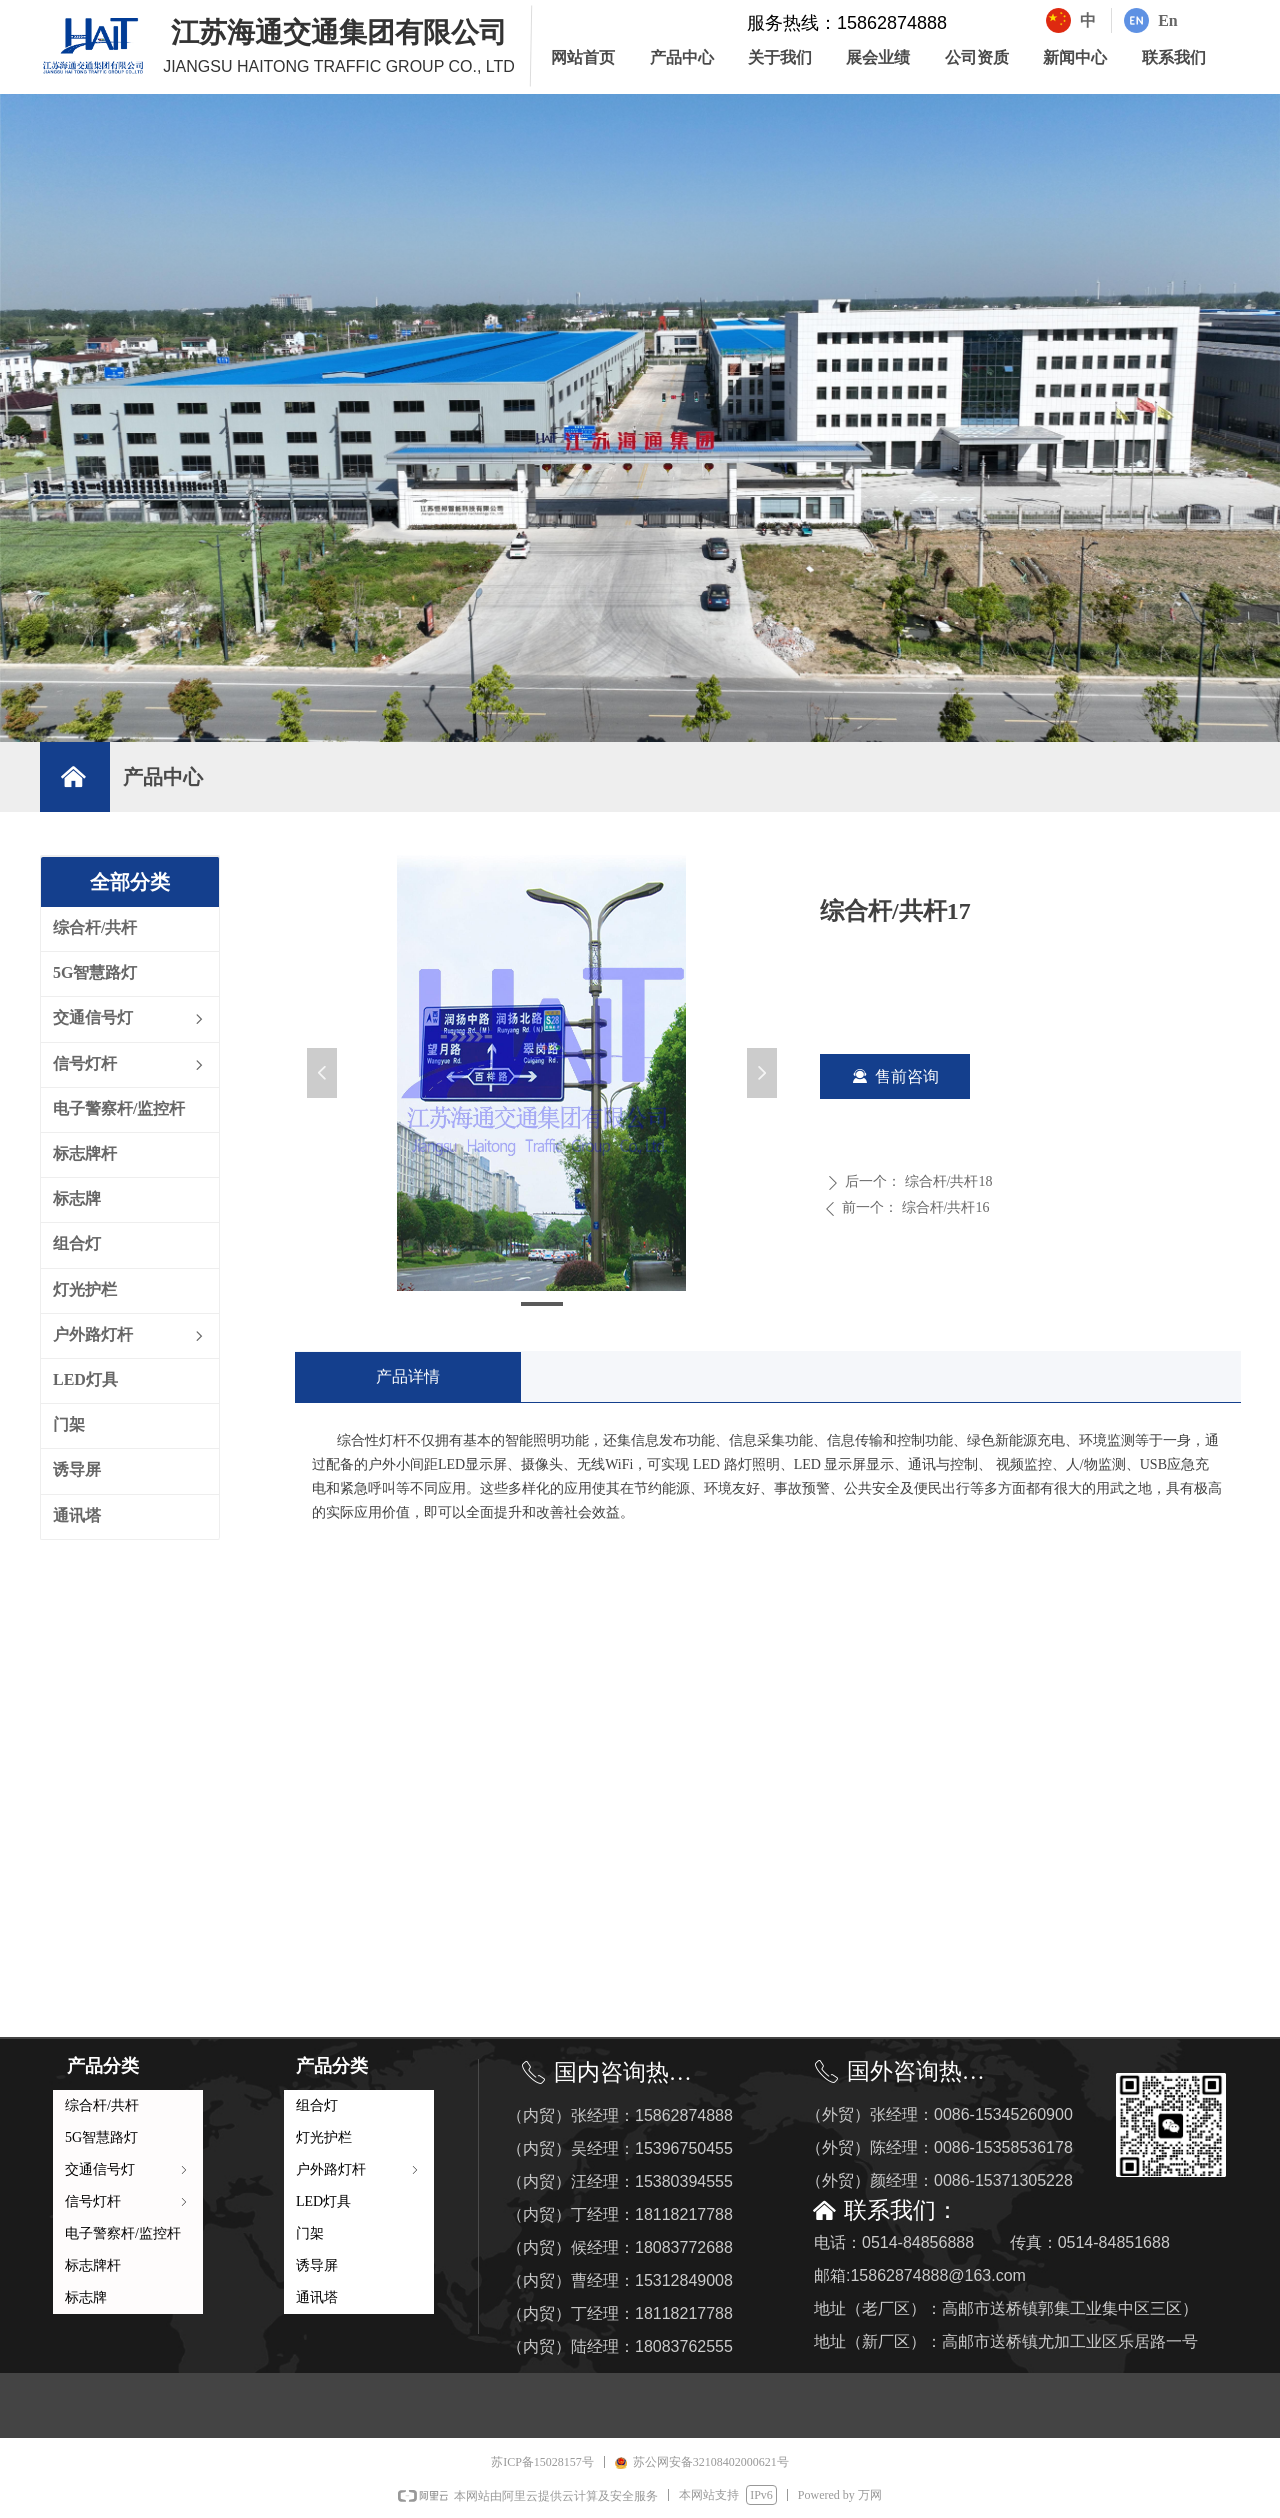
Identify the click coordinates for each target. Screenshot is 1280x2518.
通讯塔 (317, 2297)
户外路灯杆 (359, 2169)
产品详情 (408, 1376)
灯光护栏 (324, 2137)
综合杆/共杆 (102, 2105)
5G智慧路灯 (101, 2137)
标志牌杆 (93, 2265)
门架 (310, 2233)
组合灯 (317, 2105)
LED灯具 (323, 2201)
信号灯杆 (128, 2201)
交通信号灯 (128, 2169)
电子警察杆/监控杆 (123, 2233)
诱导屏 (317, 2265)
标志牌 (86, 2297)
